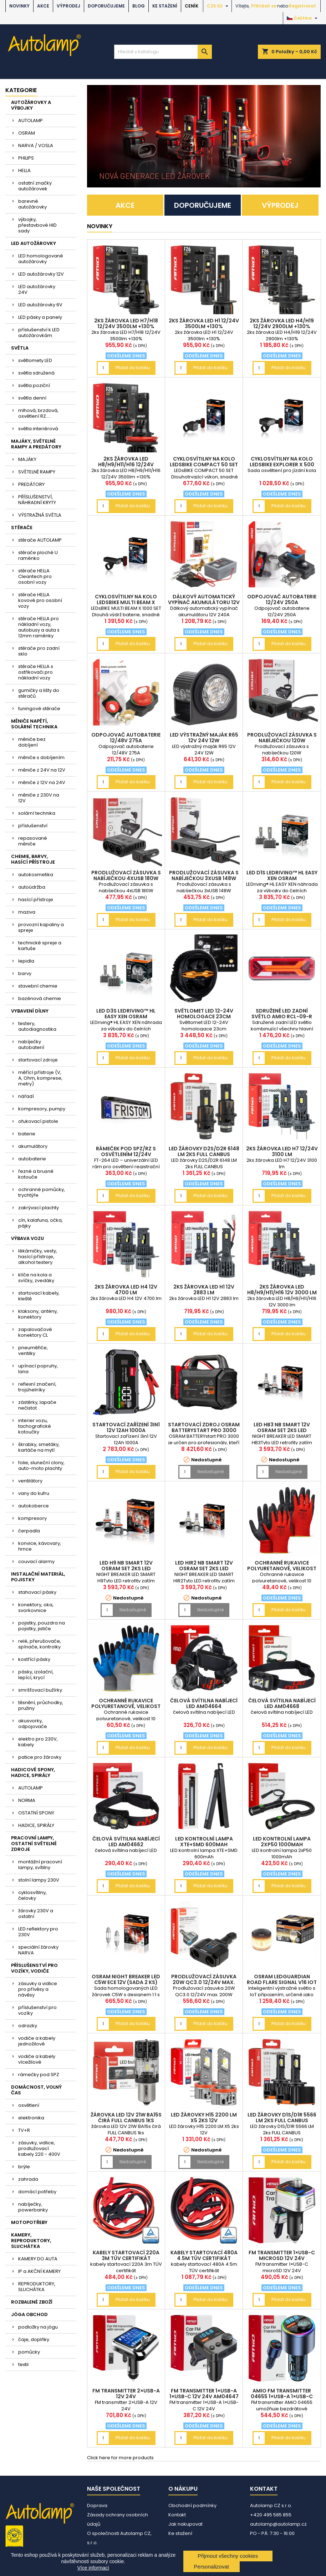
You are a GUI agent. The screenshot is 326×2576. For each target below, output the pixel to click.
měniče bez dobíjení (32, 742)
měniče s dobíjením (41, 757)
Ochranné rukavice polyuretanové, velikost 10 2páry (281, 1568)
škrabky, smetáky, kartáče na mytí (39, 1447)
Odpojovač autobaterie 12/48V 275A (126, 737)
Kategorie (21, 90)
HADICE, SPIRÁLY (36, 1825)
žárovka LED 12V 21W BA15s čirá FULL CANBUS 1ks (126, 2117)
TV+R (24, 2130)
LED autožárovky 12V (41, 274)
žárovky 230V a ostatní (35, 1913)
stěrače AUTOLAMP (40, 540)
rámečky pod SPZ (38, 2074)
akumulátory (32, 1146)
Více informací (93, 2568)
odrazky (27, 2025)
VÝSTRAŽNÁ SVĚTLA (39, 515)
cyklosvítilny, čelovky (32, 1895)
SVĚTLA (20, 348)
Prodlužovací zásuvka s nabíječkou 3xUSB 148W (204, 875)
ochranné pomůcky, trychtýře (41, 1192)
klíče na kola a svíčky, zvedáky (36, 1277)
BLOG (138, 6)
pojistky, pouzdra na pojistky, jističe (41, 1626)
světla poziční (34, 385)
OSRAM (26, 133)
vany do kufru (33, 1493)
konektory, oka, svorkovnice (36, 1607)
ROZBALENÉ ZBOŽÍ (31, 2302)
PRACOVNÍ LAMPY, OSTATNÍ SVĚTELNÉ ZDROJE (34, 1843)
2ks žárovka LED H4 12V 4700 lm (126, 1289)
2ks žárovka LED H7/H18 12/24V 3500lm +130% (126, 323)
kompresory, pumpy (41, 1108)
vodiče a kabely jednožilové (36, 2041)
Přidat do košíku (133, 368)
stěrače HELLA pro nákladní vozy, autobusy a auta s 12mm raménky (39, 627)
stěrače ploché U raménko (38, 555)
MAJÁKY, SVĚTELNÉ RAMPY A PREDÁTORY (36, 444)
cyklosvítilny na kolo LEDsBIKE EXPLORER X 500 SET (282, 464)
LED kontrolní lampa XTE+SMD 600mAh (204, 1841)
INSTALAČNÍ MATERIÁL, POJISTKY (38, 1577)
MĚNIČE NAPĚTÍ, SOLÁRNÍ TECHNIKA (34, 724)
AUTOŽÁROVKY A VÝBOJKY (31, 105)
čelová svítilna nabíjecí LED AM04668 (282, 1703)
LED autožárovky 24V (36, 289)
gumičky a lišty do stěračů (38, 693)
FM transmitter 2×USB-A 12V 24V (126, 2393)
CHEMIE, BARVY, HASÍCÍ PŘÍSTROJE (33, 859)
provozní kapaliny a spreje (41, 927)
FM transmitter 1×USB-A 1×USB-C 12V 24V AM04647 (204, 2393)
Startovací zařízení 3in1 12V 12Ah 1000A (126, 1427)
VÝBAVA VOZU (27, 1238)
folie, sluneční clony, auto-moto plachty (41, 1465)
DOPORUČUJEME (106, 6)
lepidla (26, 961)
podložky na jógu (38, 2327)
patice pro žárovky (39, 1757)
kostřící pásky (34, 1659)
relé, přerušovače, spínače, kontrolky (39, 1644)
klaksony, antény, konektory (38, 1314)
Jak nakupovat (185, 2524)
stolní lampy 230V (38, 1880)
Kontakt (177, 2514)
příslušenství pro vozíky (37, 2010)
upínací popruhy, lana (38, 1368)
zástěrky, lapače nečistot (37, 1405)
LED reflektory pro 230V (38, 1931)
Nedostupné (210, 1471)
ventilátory (30, 1480)
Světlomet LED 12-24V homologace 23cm (203, 1013)
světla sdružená (36, 373)
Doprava (97, 2505)
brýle (24, 2166)
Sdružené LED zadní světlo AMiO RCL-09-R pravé (281, 1016)
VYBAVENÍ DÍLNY (30, 1011)
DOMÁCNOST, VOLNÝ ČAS (36, 2090)
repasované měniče (32, 841)
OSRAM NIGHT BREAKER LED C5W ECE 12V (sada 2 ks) (126, 1979)
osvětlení (28, 2105)
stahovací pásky (37, 1592)
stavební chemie (37, 986)
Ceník (191, 6)
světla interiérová (38, 428)
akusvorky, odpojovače (32, 1723)
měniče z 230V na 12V (38, 798)
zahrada (28, 2179)
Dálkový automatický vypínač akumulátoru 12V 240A (204, 602)
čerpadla (29, 1530)
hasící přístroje (35, 899)
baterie (26, 1133)
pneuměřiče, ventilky (33, 1350)
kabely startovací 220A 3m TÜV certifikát (126, 2255)
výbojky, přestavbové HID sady (37, 225)
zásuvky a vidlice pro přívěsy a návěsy (37, 1989)
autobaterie (32, 1158)
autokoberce (33, 1505)
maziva (26, 912)
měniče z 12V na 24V (41, 782)
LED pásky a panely (40, 317)
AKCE (43, 6)
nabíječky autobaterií (31, 1044)
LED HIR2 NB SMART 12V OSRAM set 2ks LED (204, 1565)
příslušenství (32, 825)
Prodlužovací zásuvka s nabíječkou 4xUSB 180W (126, 875)
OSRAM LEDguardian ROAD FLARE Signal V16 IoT (282, 1979)
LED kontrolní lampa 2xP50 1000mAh (282, 1841)
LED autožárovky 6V (40, 304)
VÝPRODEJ (68, 6)
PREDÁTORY (31, 484)
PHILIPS (26, 158)
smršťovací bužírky (40, 1690)
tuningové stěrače (39, 708)
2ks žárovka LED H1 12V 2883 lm (203, 1289)
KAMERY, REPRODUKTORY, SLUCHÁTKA (31, 2240)
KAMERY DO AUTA (37, 2258)
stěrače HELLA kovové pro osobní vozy (40, 600)
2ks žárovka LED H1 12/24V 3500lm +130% (204, 323)
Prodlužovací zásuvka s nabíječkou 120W (282, 737)
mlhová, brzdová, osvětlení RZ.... (38, 413)
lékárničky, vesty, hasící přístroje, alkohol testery (37, 1256)
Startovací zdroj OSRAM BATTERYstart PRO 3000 (204, 1427)
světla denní (32, 398)
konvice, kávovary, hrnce (39, 1546)
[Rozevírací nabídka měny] (218, 6)
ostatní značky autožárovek (35, 186)
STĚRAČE (21, 527)
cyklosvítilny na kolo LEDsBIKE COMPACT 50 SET (204, 461)
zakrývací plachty (38, 1207)
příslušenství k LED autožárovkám (39, 332)
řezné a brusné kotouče (36, 1174)
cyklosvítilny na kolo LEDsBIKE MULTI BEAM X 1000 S (126, 602)
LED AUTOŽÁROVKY (33, 243)
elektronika (31, 2117)
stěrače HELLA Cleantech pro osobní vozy (35, 576)
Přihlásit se (263, 6)
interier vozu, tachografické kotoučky (34, 1426)
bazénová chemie (39, 998)
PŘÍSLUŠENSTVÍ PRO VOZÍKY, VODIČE (34, 1968)
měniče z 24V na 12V (41, 770)
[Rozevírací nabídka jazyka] (303, 18)
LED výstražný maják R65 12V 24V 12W (204, 737)
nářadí (26, 1096)
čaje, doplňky (33, 2339)
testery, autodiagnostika (37, 1026)
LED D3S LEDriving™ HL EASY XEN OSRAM (126, 1013)
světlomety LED (35, 360)
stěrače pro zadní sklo (39, 651)
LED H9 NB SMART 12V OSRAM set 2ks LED (126, 1565)
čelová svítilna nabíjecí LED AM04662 (126, 1841)
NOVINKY (19, 6)
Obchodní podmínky (192, 2505)
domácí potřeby (37, 2191)
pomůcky (29, 2352)
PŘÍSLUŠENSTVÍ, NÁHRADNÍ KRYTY (37, 499)
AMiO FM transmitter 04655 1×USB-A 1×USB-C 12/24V (282, 2396)
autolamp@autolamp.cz (278, 2524)
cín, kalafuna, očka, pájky (40, 1223)
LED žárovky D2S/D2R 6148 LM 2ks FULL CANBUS (204, 1151)
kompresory (32, 1518)
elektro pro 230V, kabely (38, 1742)
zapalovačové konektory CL (35, 1332)
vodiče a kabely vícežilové (36, 2059)
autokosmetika (35, 874)
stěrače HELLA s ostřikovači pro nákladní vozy (35, 672)
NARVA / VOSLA (35, 145)
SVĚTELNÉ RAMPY (36, 471)
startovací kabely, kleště (39, 1296)
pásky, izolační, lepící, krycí (36, 1674)
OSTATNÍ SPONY (36, 1812)
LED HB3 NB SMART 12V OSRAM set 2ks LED (282, 1427)
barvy (24, 973)
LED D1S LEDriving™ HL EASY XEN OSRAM (281, 875)
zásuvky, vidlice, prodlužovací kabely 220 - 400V (39, 2148)
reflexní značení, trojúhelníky (37, 1387)
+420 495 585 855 (270, 2514)
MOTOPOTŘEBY (29, 2222)
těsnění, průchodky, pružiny (40, 1705)
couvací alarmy (36, 1561)
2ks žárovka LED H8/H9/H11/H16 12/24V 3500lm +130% (126, 464)
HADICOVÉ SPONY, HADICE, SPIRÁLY (33, 1772)
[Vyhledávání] (163, 52)
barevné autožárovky (32, 204)
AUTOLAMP (30, 120)
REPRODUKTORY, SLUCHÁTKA (36, 2286)
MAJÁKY (27, 459)
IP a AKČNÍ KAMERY (39, 2271)
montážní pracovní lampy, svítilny (40, 1864)
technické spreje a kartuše (39, 945)
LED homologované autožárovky (40, 258)
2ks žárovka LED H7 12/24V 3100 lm (282, 1151)
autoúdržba (31, 887)
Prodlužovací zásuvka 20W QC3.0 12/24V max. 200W (203, 1982)
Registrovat (302, 6)
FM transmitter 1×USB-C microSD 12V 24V (282, 2255)
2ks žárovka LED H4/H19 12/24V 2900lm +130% (282, 323)
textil (23, 2364)
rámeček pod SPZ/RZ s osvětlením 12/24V (126, 1151)
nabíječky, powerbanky (33, 2207)
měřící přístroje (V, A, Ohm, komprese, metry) (40, 1078)
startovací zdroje (38, 1059)
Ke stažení (164, 6)
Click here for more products (120, 2457)
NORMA (26, 1800)
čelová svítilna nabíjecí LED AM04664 (204, 1703)
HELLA (24, 170)
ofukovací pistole (38, 1121)
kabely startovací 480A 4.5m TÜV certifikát (204, 2255)
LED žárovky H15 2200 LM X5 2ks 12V (204, 2117)
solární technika (36, 813)
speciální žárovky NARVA (38, 1950)
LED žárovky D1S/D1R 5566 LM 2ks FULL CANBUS (282, 2117)
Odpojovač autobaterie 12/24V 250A (281, 599)
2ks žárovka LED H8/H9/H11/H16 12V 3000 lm (282, 1289)
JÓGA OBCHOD (29, 2314)
